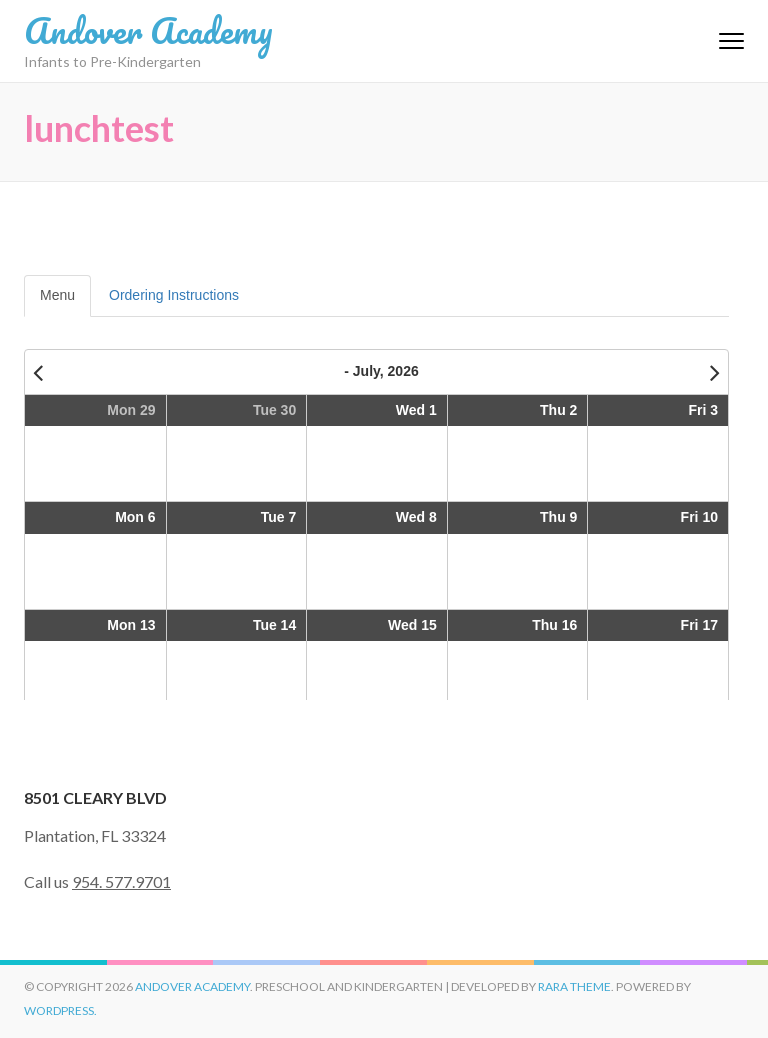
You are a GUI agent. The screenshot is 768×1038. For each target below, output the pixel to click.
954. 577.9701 (121, 881)
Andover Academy (148, 30)
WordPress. (60, 1010)
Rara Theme (574, 986)
